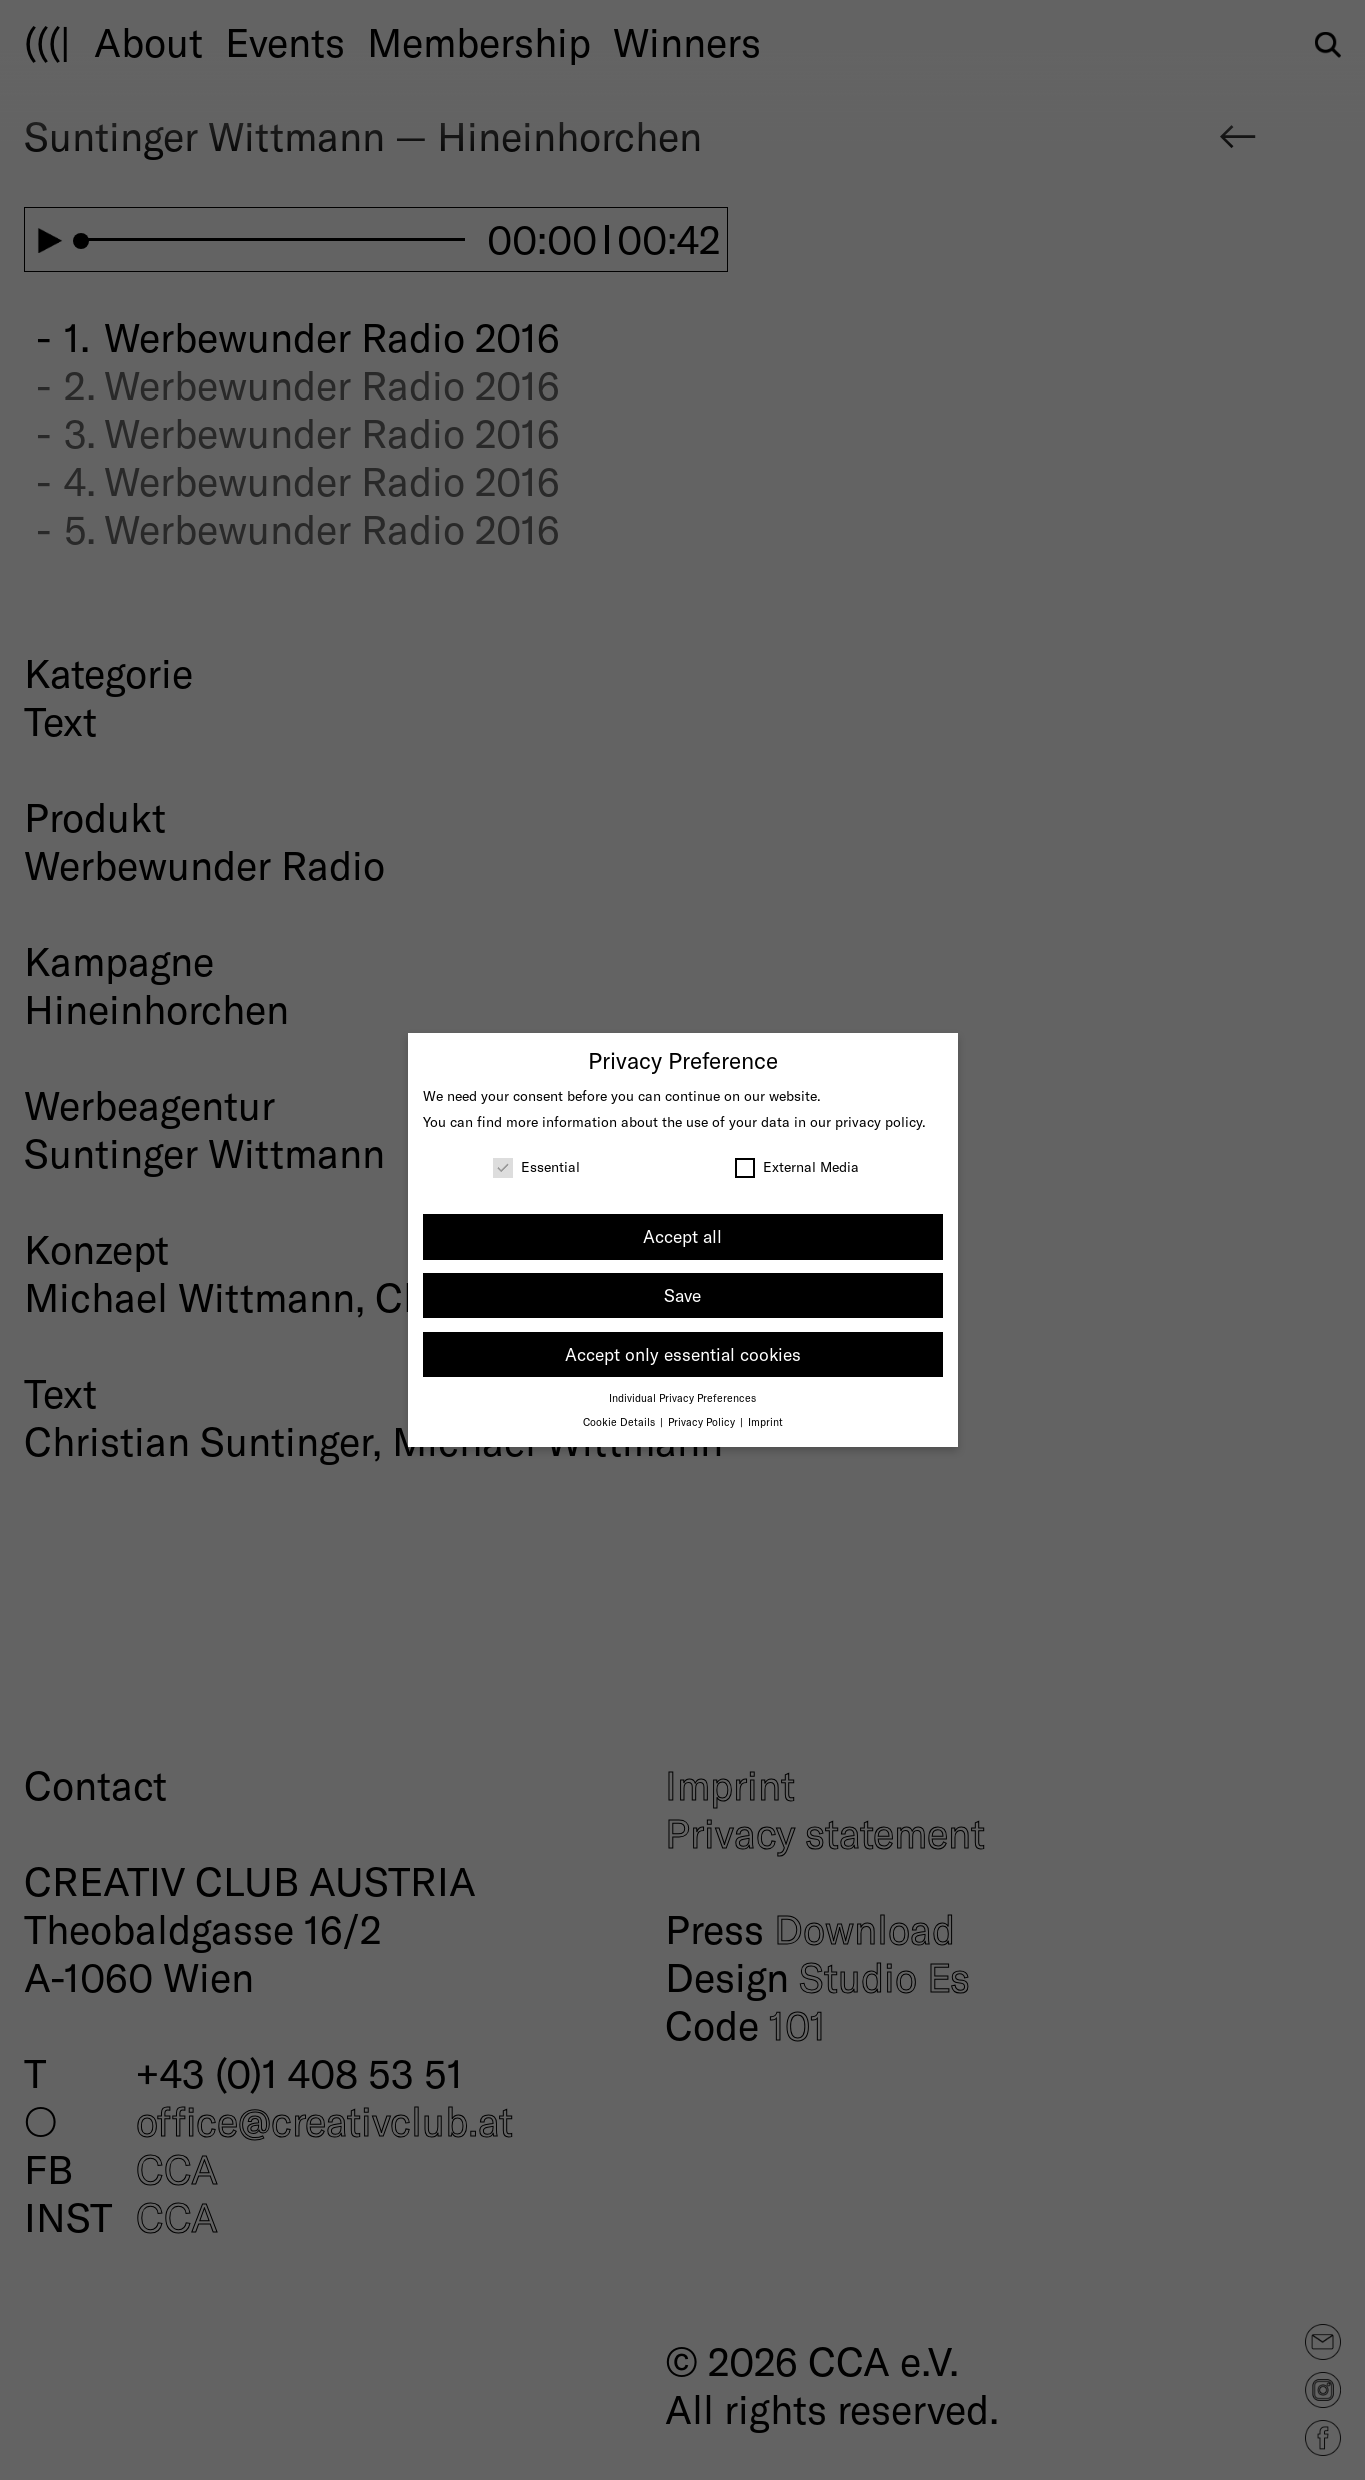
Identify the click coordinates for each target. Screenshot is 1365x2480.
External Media (797, 1166)
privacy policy (878, 1121)
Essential (536, 1166)
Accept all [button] (682, 1236)
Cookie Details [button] (620, 1421)
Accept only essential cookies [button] (683, 1354)
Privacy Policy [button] (703, 1421)
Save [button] (682, 1295)
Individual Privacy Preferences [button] (682, 1397)
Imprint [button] (765, 1421)
